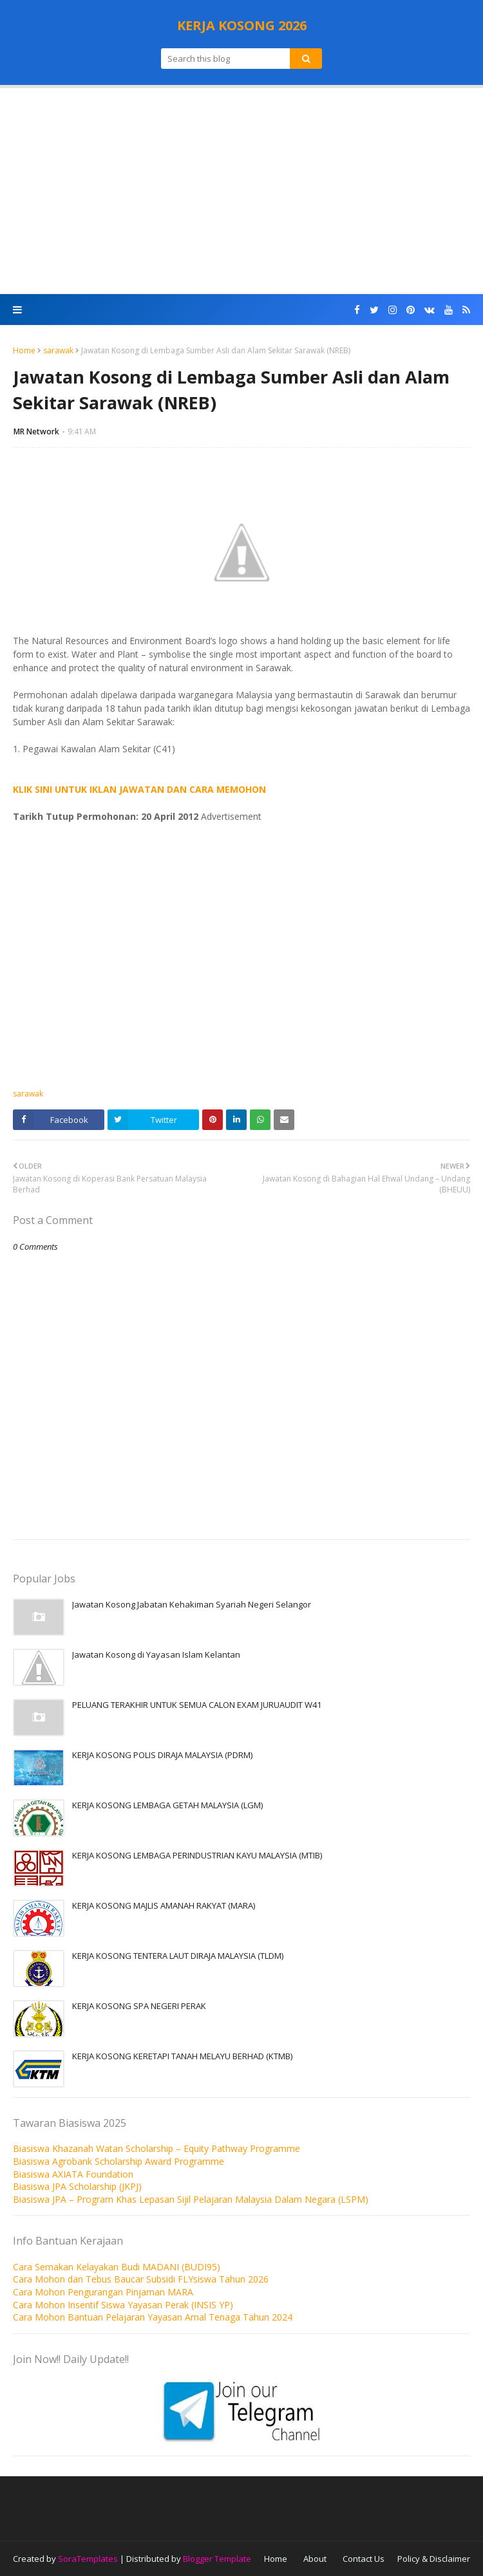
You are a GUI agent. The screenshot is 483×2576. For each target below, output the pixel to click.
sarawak (58, 350)
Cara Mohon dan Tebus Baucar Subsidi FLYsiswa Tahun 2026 (141, 2279)
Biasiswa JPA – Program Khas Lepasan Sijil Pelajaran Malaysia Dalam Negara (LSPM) (190, 2199)
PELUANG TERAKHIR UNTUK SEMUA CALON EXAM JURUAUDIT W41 (196, 1704)
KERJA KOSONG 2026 (242, 25)
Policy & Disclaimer (433, 2558)
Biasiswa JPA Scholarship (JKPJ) (77, 2186)
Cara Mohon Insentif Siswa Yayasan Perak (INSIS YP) (123, 2305)
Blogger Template (217, 2558)
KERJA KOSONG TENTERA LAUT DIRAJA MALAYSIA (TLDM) (177, 1955)
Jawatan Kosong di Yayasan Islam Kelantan (156, 1654)
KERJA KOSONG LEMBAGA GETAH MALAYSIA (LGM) (167, 1805)
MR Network (36, 431)
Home (24, 350)
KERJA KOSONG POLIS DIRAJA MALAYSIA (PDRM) (162, 1755)
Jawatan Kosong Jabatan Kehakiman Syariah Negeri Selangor (191, 1604)
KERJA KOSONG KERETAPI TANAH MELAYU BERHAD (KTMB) (182, 2056)
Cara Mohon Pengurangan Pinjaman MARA (103, 2292)
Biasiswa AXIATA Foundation (73, 2174)
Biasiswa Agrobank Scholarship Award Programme (118, 2161)
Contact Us (363, 2558)
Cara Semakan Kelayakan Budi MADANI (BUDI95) (116, 2267)
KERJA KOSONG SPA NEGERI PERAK (139, 2006)
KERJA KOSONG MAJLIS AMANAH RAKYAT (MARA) (163, 1905)
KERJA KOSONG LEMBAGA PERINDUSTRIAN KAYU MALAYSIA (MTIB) (197, 1855)
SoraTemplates (88, 2558)
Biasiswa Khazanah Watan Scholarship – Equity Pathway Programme (156, 2148)
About (315, 2558)
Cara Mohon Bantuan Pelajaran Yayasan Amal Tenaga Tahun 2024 (152, 2317)
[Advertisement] (241, 191)
